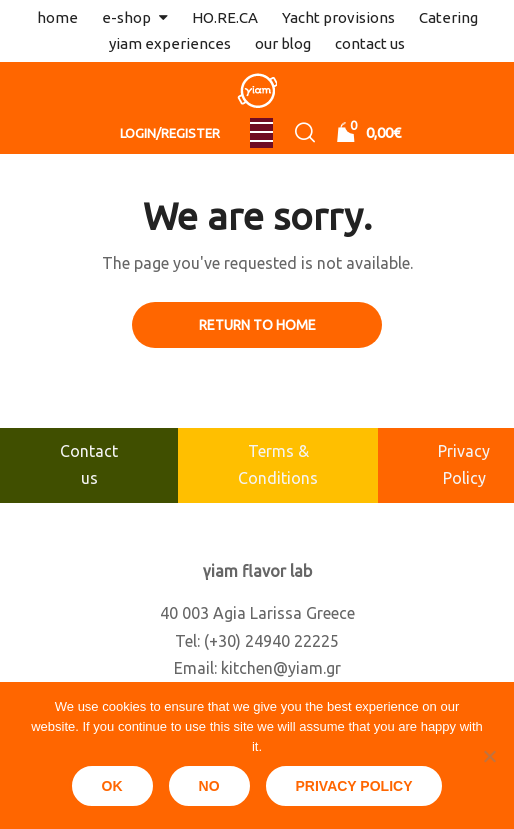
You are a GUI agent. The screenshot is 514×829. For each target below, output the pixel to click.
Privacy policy (354, 786)
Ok (112, 786)
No (209, 786)
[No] (489, 756)
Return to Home (257, 325)
